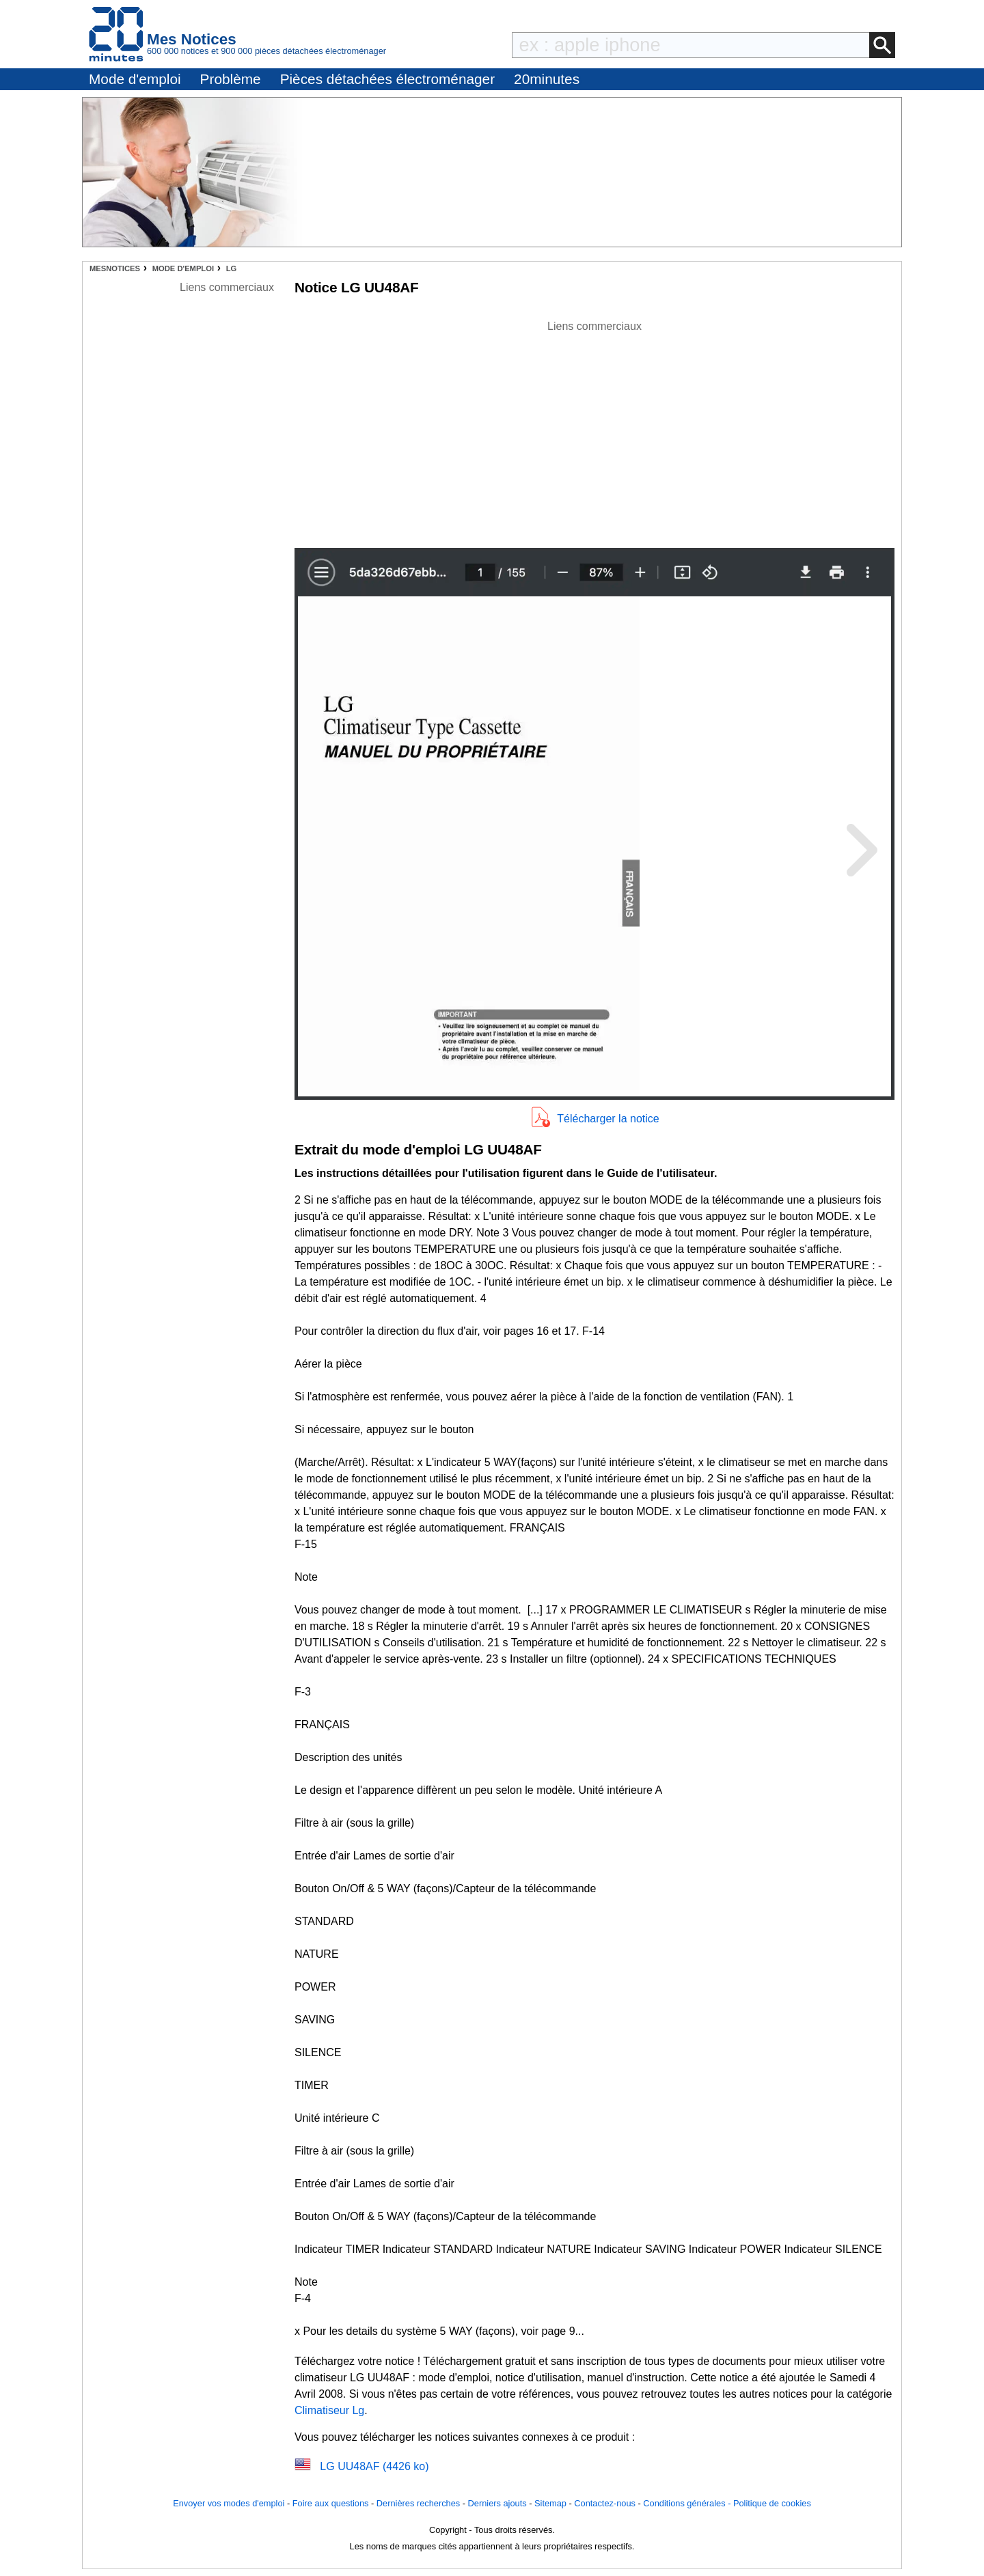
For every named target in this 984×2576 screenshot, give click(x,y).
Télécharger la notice (608, 1118)
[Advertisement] (594, 430)
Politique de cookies (772, 2503)
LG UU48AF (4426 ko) (374, 2466)
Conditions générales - (688, 2503)
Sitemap (550, 2503)
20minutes (546, 79)
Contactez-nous (605, 2503)
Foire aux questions (330, 2503)
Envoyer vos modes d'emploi (228, 2503)
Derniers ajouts (497, 2503)
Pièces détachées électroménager (387, 79)
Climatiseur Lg (329, 2410)
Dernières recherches (418, 2503)
